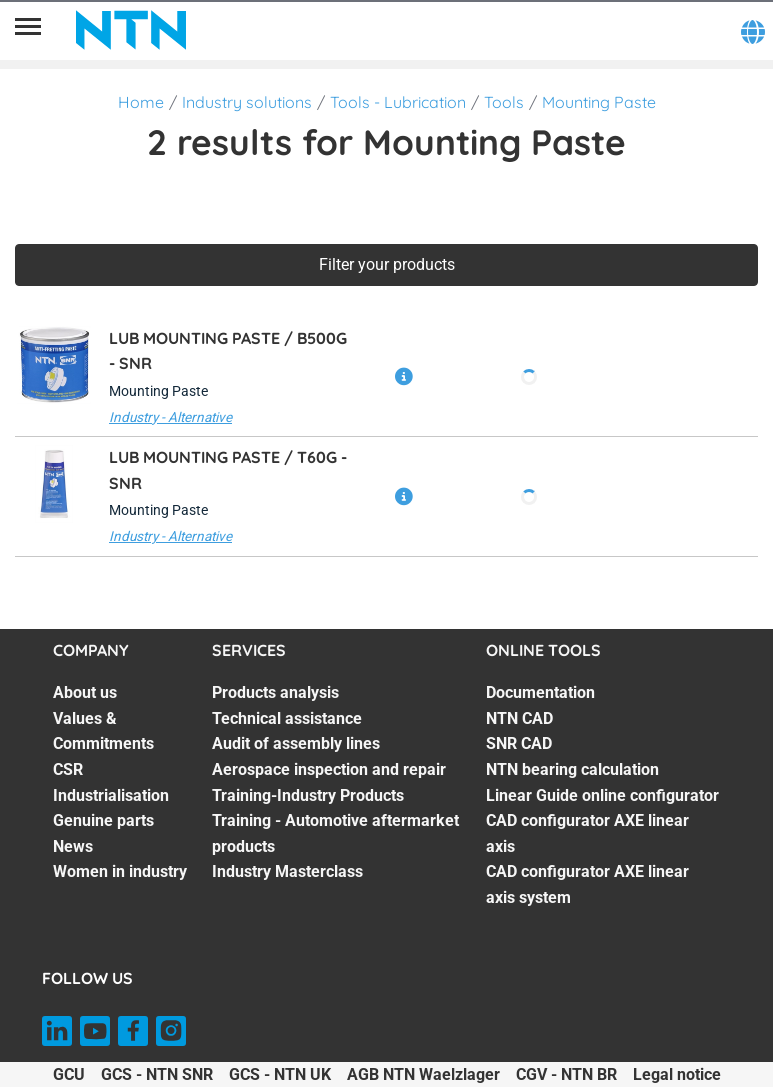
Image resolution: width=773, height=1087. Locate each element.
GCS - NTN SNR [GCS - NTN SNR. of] (157, 1074)
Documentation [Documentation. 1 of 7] (540, 692)
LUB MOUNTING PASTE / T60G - (228, 470)
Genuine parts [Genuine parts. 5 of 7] (103, 820)
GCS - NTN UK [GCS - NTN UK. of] (280, 1074)
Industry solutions (247, 102)
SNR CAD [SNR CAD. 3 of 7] (519, 743)
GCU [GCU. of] (69, 1074)
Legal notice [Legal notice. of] (677, 1074)
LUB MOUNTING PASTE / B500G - (228, 351)
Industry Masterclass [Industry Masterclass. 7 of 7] (287, 871)
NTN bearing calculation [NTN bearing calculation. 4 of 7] (572, 769)
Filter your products (387, 264)
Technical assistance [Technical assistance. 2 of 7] (287, 718)
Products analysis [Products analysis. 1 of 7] (275, 692)
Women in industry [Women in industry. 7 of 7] (120, 871)
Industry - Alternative (170, 417)
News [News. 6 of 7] (73, 846)
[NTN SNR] (131, 30)
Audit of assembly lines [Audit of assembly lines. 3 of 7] (296, 743)
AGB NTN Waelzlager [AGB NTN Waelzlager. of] (423, 1074)
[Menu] (28, 30)
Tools (504, 102)
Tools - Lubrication (398, 102)
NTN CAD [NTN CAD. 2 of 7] (519, 718)
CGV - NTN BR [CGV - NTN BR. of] (566, 1074)
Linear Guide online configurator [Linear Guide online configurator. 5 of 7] (602, 795)
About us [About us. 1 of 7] (85, 692)
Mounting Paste (599, 102)
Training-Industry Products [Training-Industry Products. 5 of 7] (308, 795)
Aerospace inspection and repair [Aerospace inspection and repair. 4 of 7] (329, 769)
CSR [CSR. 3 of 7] (68, 769)
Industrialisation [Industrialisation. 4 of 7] (111, 795)
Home (141, 102)
